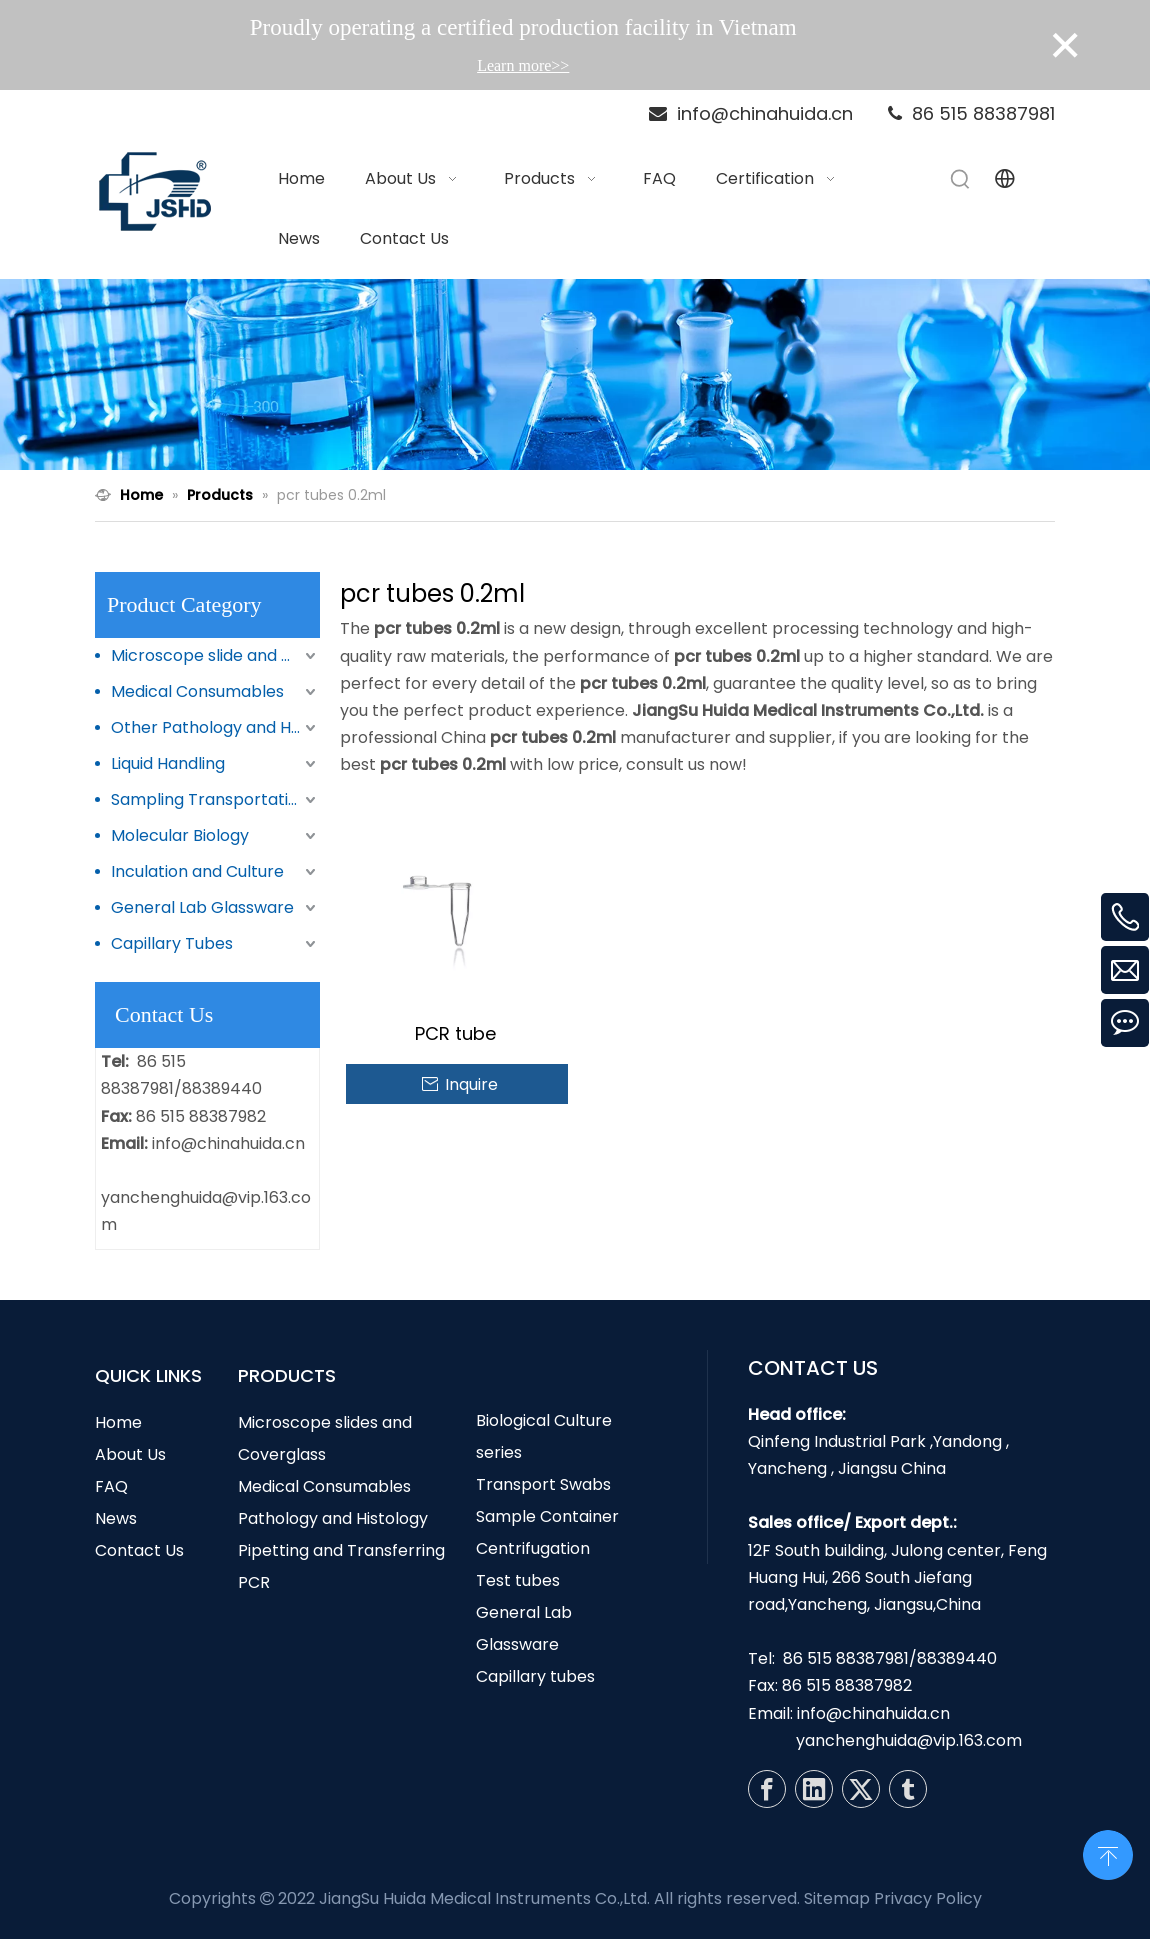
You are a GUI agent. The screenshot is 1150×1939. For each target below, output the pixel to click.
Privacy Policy (928, 1898)
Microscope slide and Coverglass (215, 655)
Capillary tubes (535, 1676)
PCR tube (455, 1034)
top (1108, 1853)
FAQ (111, 1486)
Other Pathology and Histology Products (215, 727)
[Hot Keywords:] (961, 179)
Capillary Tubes (172, 943)
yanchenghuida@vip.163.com (909, 1740)
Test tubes (518, 1580)
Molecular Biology (180, 835)
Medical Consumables (197, 691)
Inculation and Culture (197, 871)
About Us (130, 1454)
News (116, 1518)
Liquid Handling (168, 763)
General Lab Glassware (202, 907)
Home (118, 1422)
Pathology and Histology (333, 1518)
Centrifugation (533, 1548)
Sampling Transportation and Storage (215, 799)
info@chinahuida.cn (228, 1143)
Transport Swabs (543, 1484)
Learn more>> (523, 65)
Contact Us (139, 1550)
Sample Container (547, 1516)
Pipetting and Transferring (341, 1550)
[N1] (575, 375)
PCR (254, 1582)
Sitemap (837, 1898)
